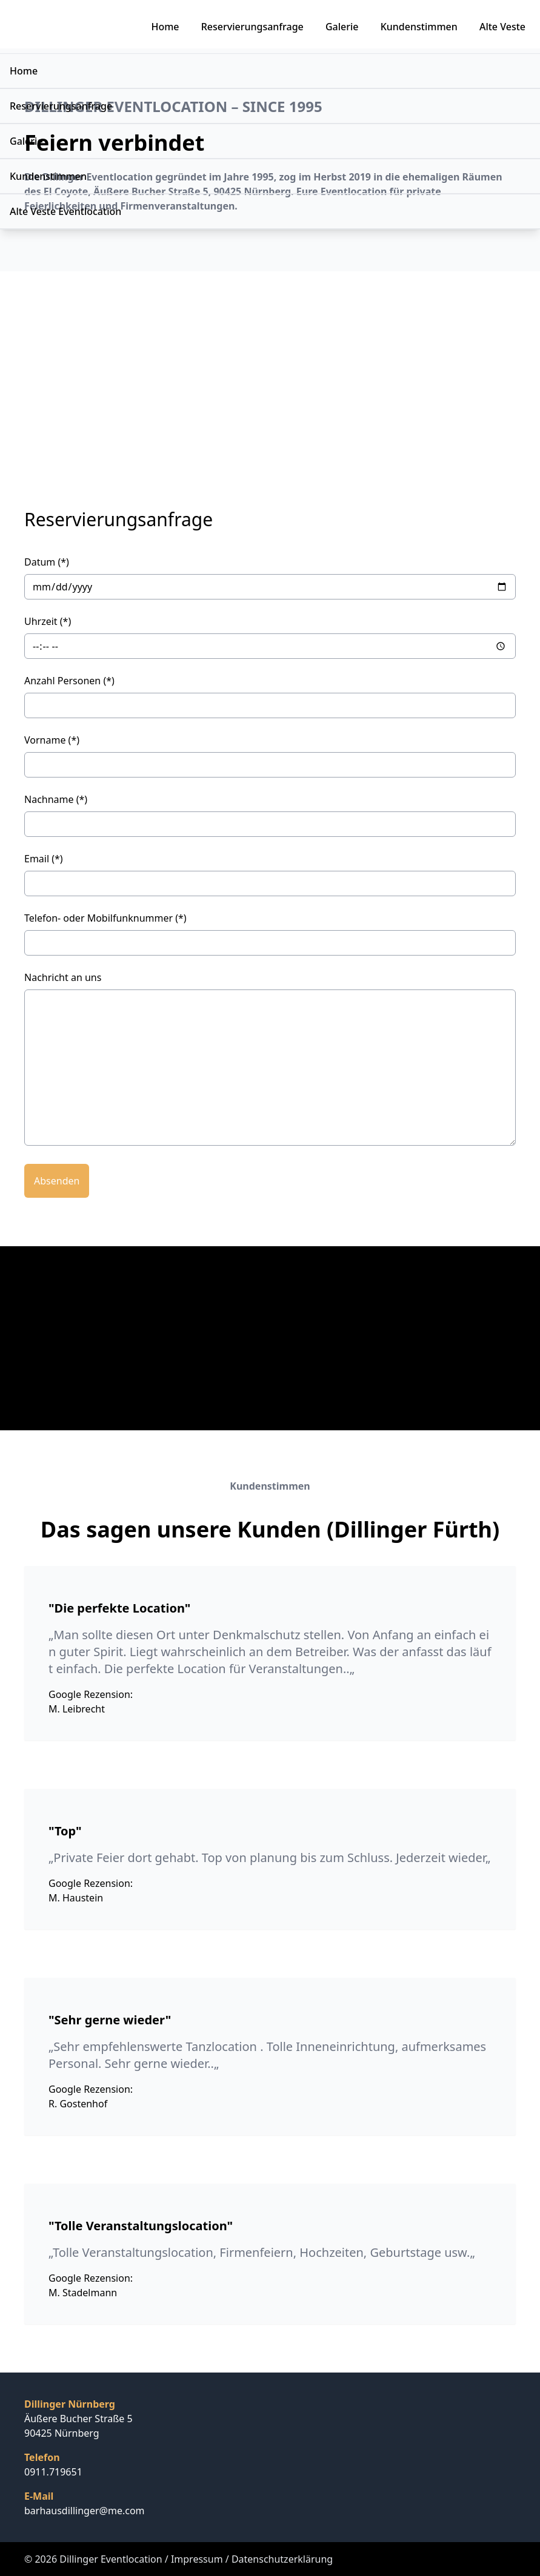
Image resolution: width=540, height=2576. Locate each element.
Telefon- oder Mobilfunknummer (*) (105, 918)
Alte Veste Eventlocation (65, 211)
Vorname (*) (51, 740)
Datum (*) (46, 562)
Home (165, 26)
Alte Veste (502, 26)
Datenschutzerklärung (282, 2559)
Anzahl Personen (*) (69, 680)
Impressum (197, 2559)
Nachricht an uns (62, 977)
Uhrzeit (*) (47, 621)
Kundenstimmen (419, 26)
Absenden (56, 1180)
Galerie (342, 26)
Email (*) (43, 858)
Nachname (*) (55, 799)
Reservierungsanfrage (252, 26)
